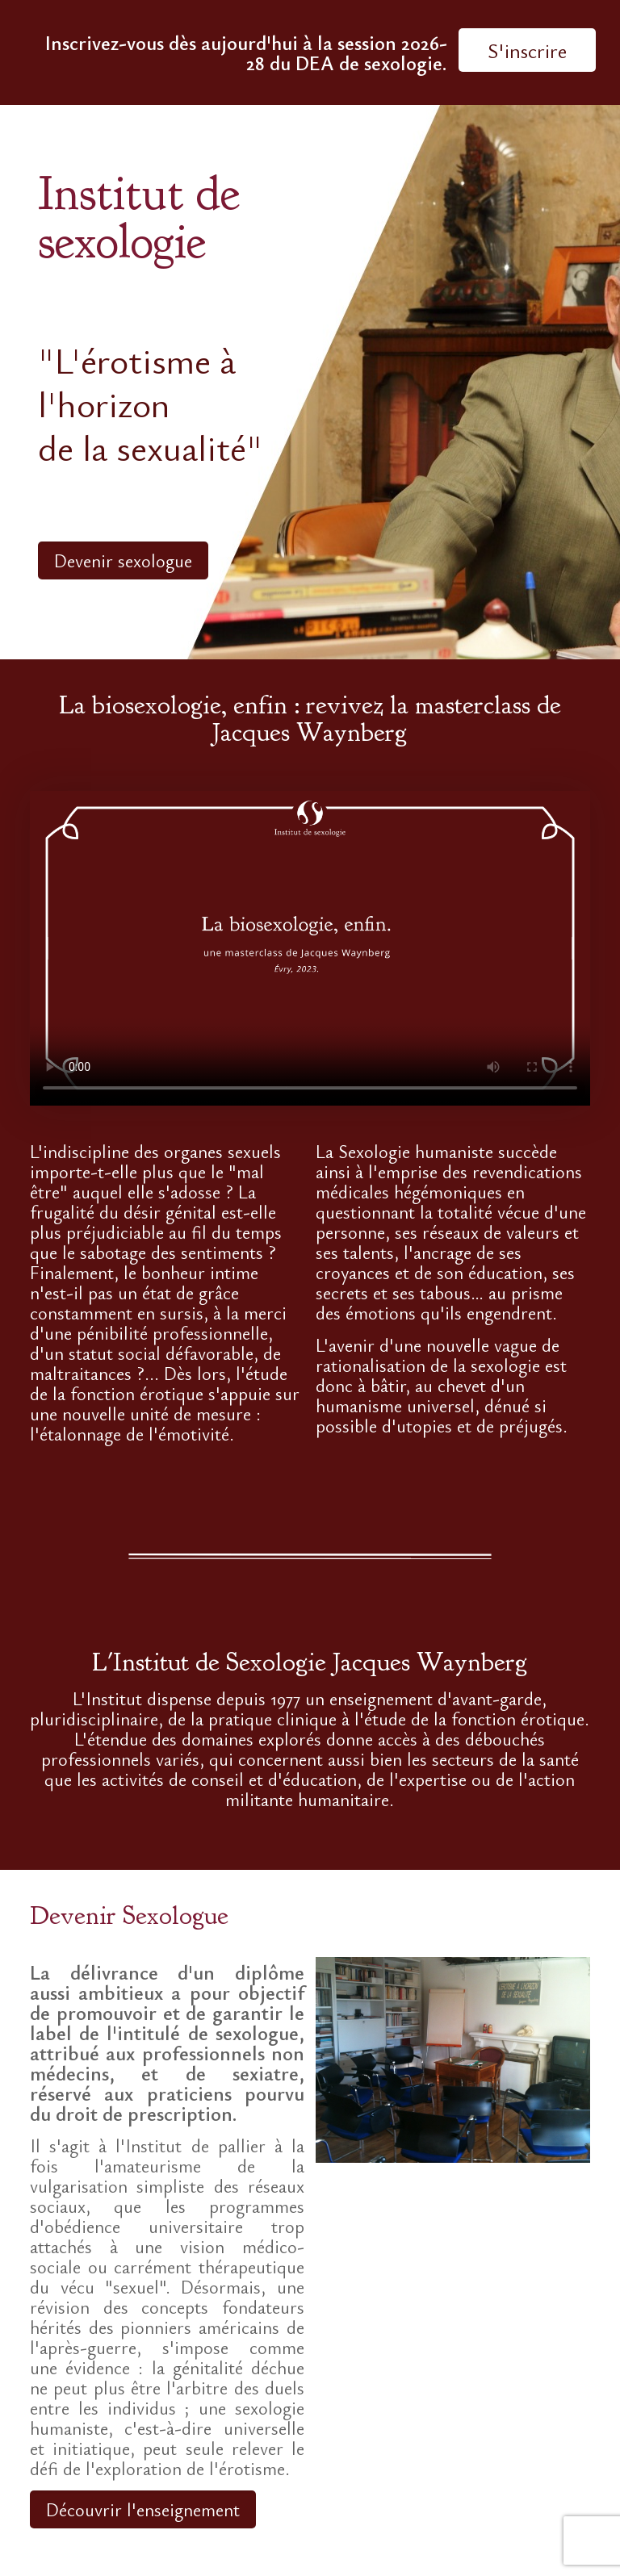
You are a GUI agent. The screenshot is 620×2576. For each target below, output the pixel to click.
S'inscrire (527, 50)
